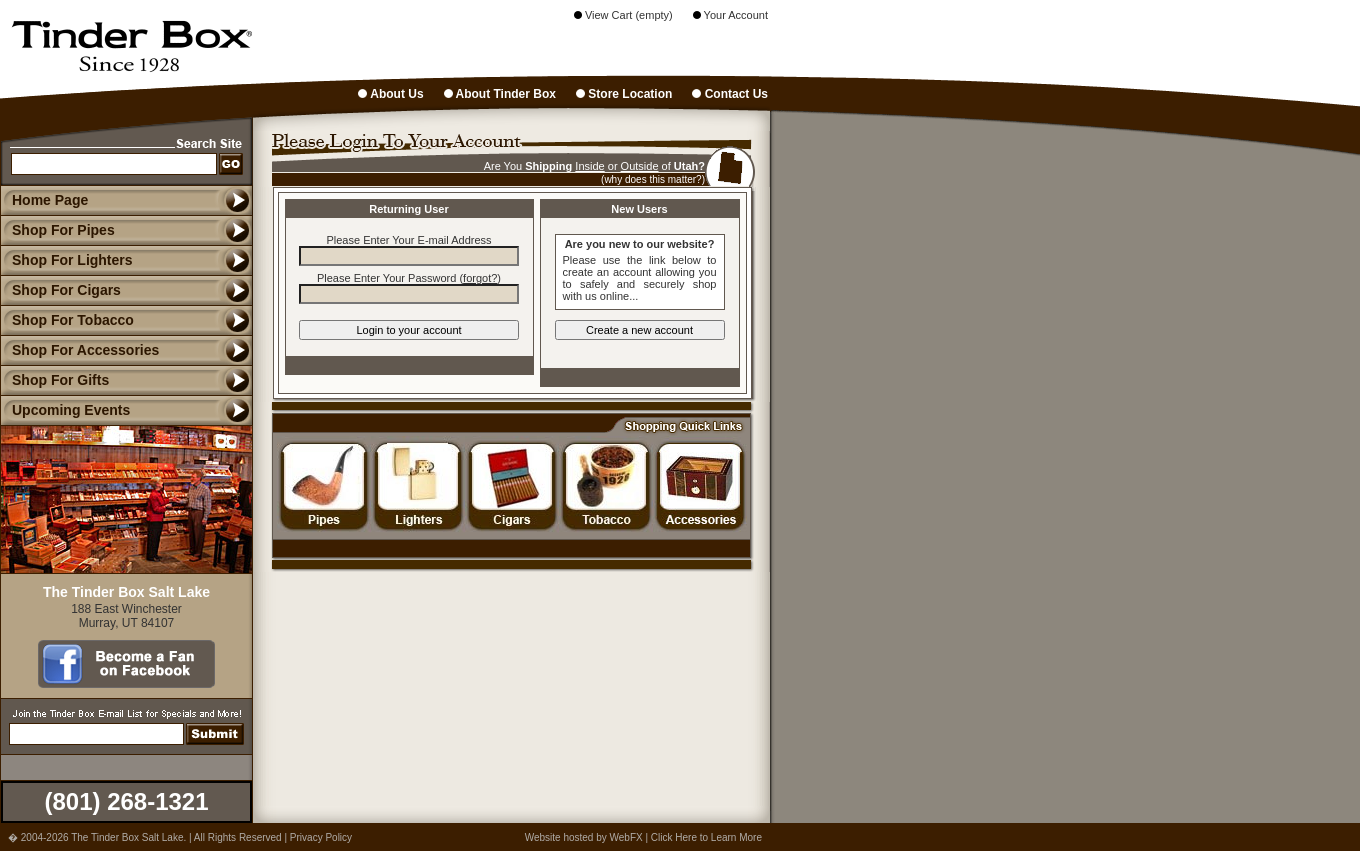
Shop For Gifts (54, 380)
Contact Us (730, 94)
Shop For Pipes (57, 230)
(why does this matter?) (653, 179)
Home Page (50, 200)
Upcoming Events (65, 410)
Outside (640, 166)
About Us (390, 94)
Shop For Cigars (60, 290)
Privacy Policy (321, 837)
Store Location (624, 94)
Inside (589, 166)
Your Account (730, 15)
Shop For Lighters (66, 260)
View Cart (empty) (623, 15)
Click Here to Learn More (706, 837)
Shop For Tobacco (67, 320)
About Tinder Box (500, 94)
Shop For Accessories (79, 350)
